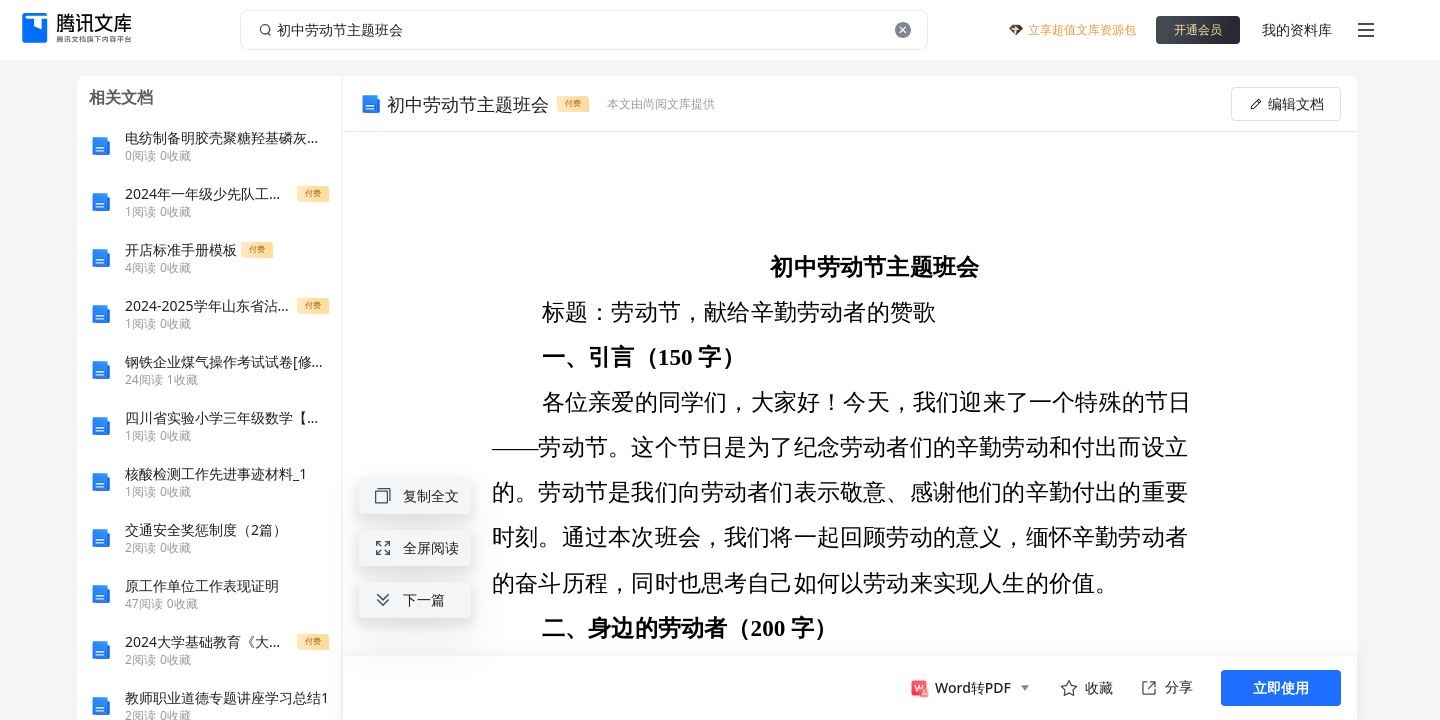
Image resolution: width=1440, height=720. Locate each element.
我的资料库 (1297, 29)
